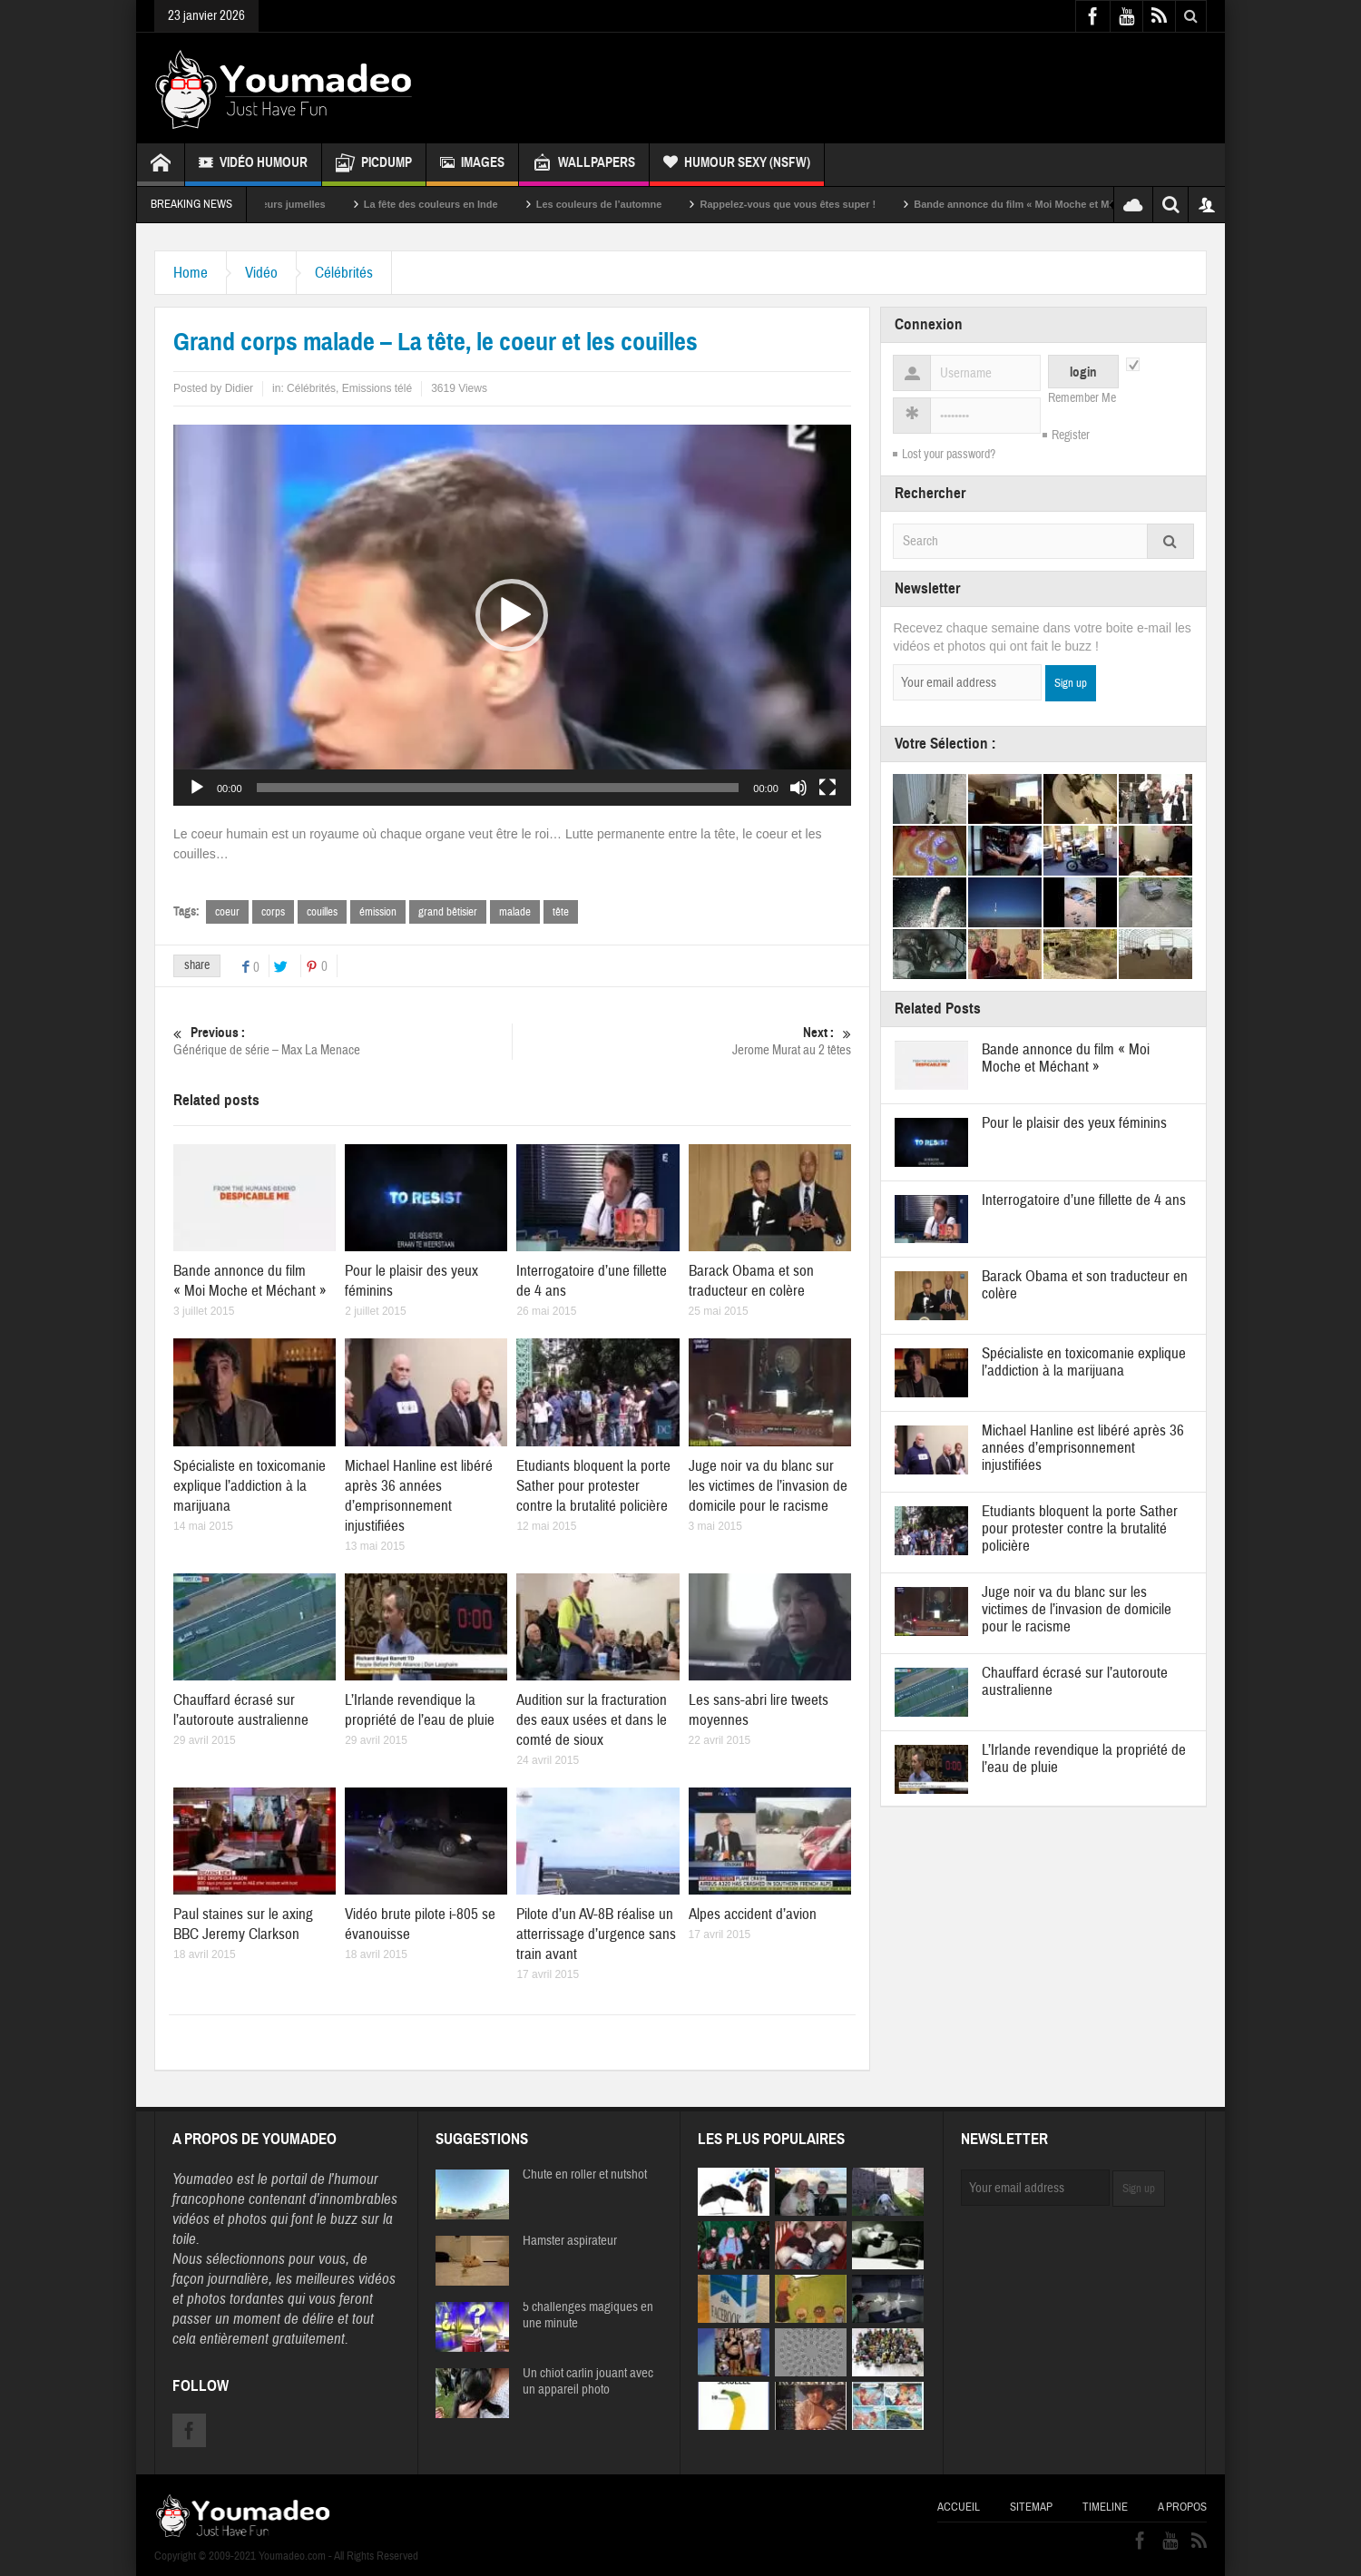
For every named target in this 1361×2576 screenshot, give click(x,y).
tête (561, 912)
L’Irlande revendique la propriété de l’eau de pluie (419, 1709)
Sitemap (1031, 2507)
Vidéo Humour (253, 164)
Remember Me (1082, 398)
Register (1071, 435)
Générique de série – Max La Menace (342, 1041)
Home (190, 272)
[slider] (498, 787)
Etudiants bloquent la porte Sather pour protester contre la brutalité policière (593, 1485)
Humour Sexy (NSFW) (737, 164)
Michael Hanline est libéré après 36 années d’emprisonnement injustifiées (419, 1495)
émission (378, 912)
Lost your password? (948, 454)
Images (472, 164)
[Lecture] (197, 788)
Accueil (958, 2507)
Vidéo (261, 272)
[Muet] (798, 788)
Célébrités (344, 272)
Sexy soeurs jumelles (300, 204)
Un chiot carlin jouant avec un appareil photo (588, 2381)
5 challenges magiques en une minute (588, 2315)
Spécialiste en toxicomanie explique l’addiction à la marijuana (249, 1485)
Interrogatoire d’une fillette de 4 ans (1084, 1200)
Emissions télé (377, 388)
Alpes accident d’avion (753, 1914)
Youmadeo (202, 2179)
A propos (1182, 2507)
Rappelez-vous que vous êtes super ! (813, 204)
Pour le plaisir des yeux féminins (1074, 1122)
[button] (511, 615)
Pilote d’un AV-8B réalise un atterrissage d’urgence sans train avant (596, 1934)
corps (273, 912)
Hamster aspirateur (570, 2241)
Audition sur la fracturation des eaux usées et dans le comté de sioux (591, 1719)
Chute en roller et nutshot (585, 2175)
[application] (512, 615)
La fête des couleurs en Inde (456, 204)
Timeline (1105, 2507)
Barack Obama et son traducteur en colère (751, 1280)
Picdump (374, 164)
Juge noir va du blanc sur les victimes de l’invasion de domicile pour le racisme (768, 1485)
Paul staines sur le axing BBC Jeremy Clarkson (243, 1924)
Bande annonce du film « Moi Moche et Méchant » (1057, 204)
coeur (227, 912)
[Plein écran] (827, 788)
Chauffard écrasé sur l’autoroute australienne (240, 1709)
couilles (322, 912)
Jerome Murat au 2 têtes (682, 1041)
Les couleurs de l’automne (625, 204)
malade (515, 912)
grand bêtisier (447, 912)
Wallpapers (584, 164)
